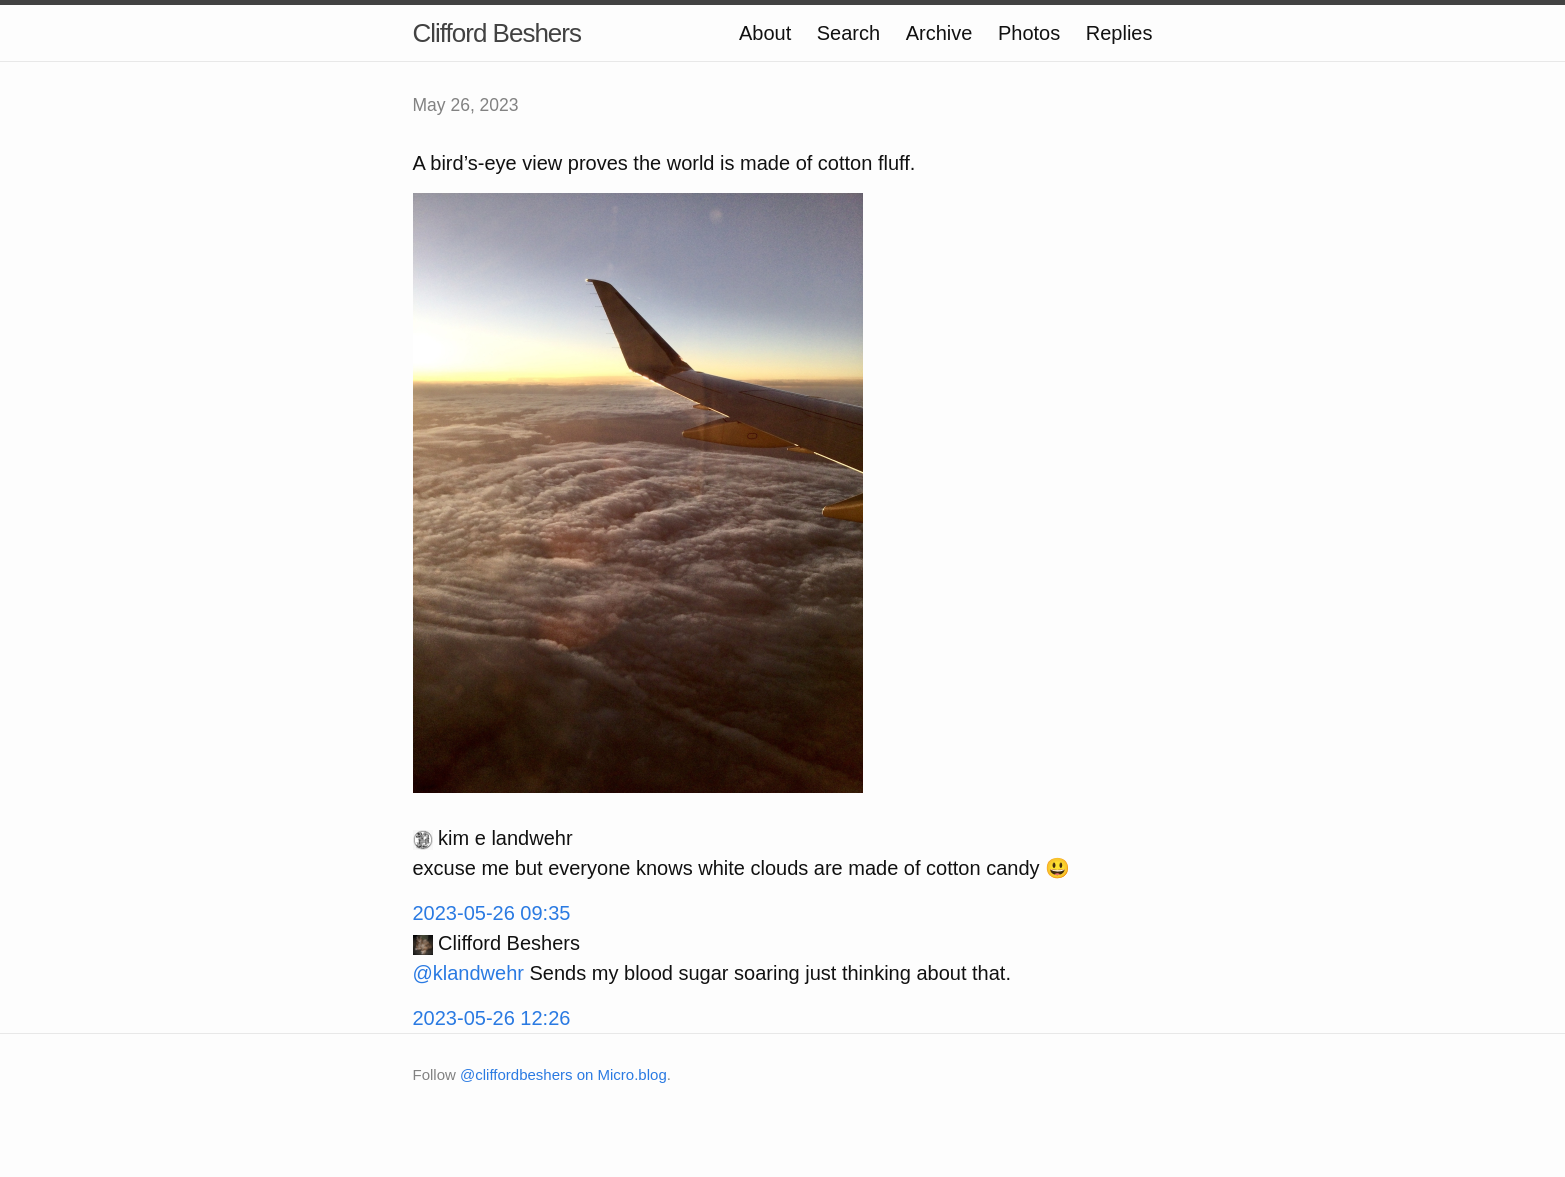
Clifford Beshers (497, 33)
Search (848, 33)
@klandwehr (468, 973)
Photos (1029, 33)
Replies (1119, 33)
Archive (939, 33)
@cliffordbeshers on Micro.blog (563, 1074)
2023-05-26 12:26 (492, 1018)
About (765, 33)
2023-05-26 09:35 (492, 913)
